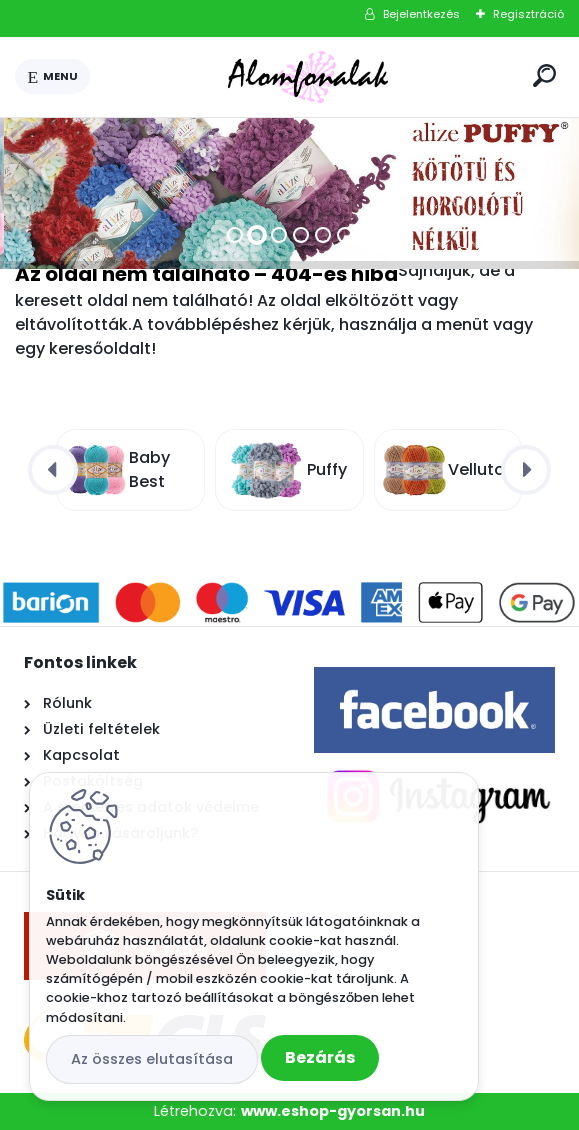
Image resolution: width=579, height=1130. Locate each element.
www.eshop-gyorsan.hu (333, 1111)
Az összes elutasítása (152, 1059)
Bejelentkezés (421, 14)
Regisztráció (528, 14)
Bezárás (320, 1057)
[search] (544, 75)
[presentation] (53, 470)
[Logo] (308, 77)
